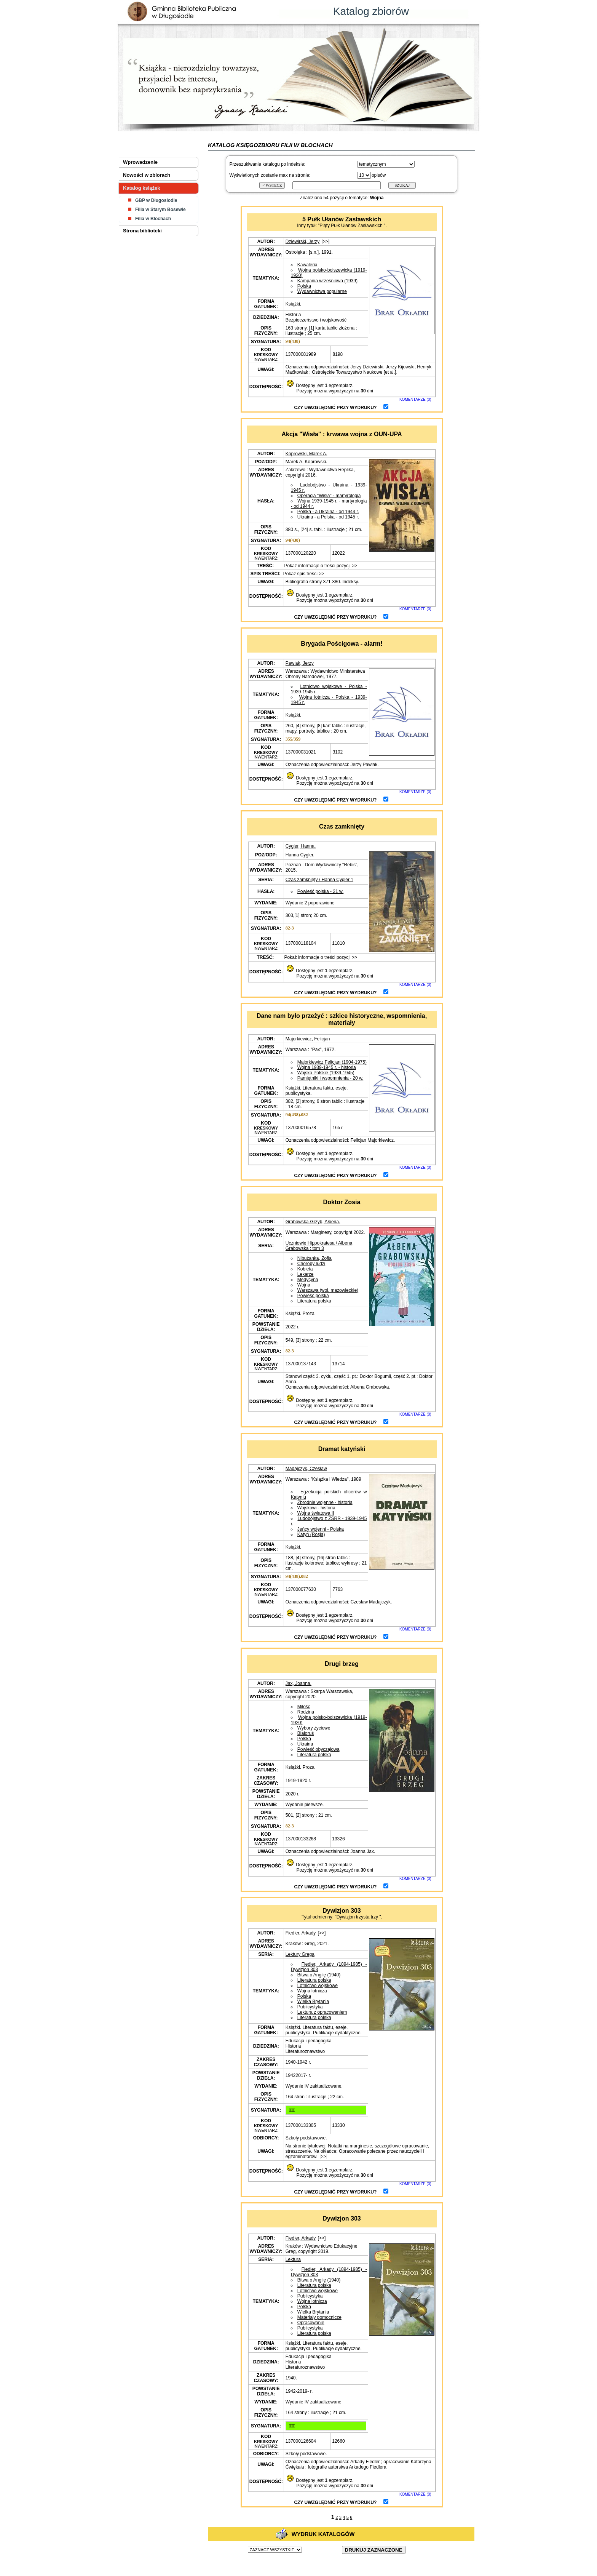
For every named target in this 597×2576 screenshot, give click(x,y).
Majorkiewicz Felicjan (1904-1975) (332, 1062)
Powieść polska (313, 1295)
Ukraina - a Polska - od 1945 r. (328, 517)
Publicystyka (310, 2007)
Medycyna (307, 1279)
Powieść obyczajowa (318, 1749)
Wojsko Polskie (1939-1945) (325, 1072)
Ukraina (305, 1744)
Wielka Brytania (313, 2001)
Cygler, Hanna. (301, 846)
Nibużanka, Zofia (314, 1258)
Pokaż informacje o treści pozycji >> (320, 565)
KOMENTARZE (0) (415, 399)
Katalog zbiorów (371, 11)
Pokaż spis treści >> (303, 573)
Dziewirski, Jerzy (302, 241)
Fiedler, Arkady (301, 1933)
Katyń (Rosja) (311, 1534)
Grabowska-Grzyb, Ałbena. (313, 1221)
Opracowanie (310, 2322)
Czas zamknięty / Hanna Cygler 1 (319, 879)
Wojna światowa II (315, 1513)
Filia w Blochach (153, 218)
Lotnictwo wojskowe (317, 1985)
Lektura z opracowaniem (322, 2012)
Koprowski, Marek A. (306, 453)
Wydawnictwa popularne (322, 291)
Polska (304, 286)
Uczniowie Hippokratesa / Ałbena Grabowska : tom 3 (319, 1245)
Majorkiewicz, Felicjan (308, 1039)
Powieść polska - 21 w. (320, 891)
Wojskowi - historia (316, 1507)
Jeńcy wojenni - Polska (320, 1529)
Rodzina (305, 1712)
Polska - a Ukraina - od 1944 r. (328, 511)
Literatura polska (314, 1301)
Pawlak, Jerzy (300, 663)
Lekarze (305, 1274)
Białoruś (305, 1733)
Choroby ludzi (311, 1263)
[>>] (326, 241)
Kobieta (305, 1269)
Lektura (293, 2259)
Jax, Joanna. (298, 1683)
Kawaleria (307, 264)
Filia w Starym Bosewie (160, 209)
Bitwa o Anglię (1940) (318, 1975)
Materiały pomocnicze (319, 2317)
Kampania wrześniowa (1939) (327, 280)
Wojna (303, 1285)
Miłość (303, 1706)
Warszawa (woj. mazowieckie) (327, 1290)
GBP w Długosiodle (156, 200)
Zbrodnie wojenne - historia (325, 1502)
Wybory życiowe (313, 1728)
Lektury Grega (300, 1954)
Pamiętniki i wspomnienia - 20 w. (330, 1078)
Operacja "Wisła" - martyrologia (329, 495)
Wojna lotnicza (312, 1991)
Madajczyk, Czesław (306, 1468)
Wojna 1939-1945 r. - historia (326, 1067)
